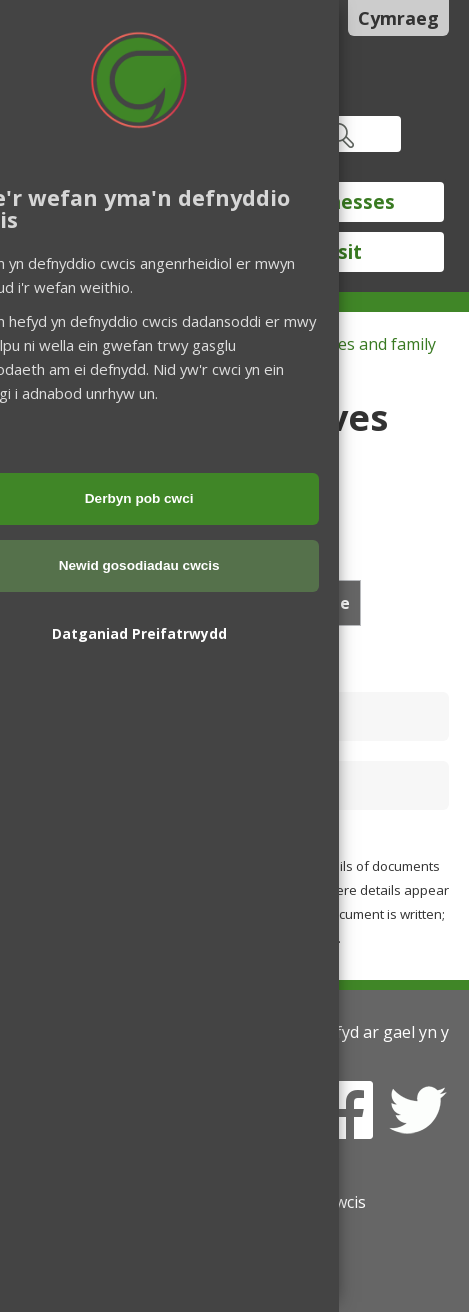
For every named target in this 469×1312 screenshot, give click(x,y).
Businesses (342, 202)
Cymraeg (398, 18)
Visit (341, 252)
